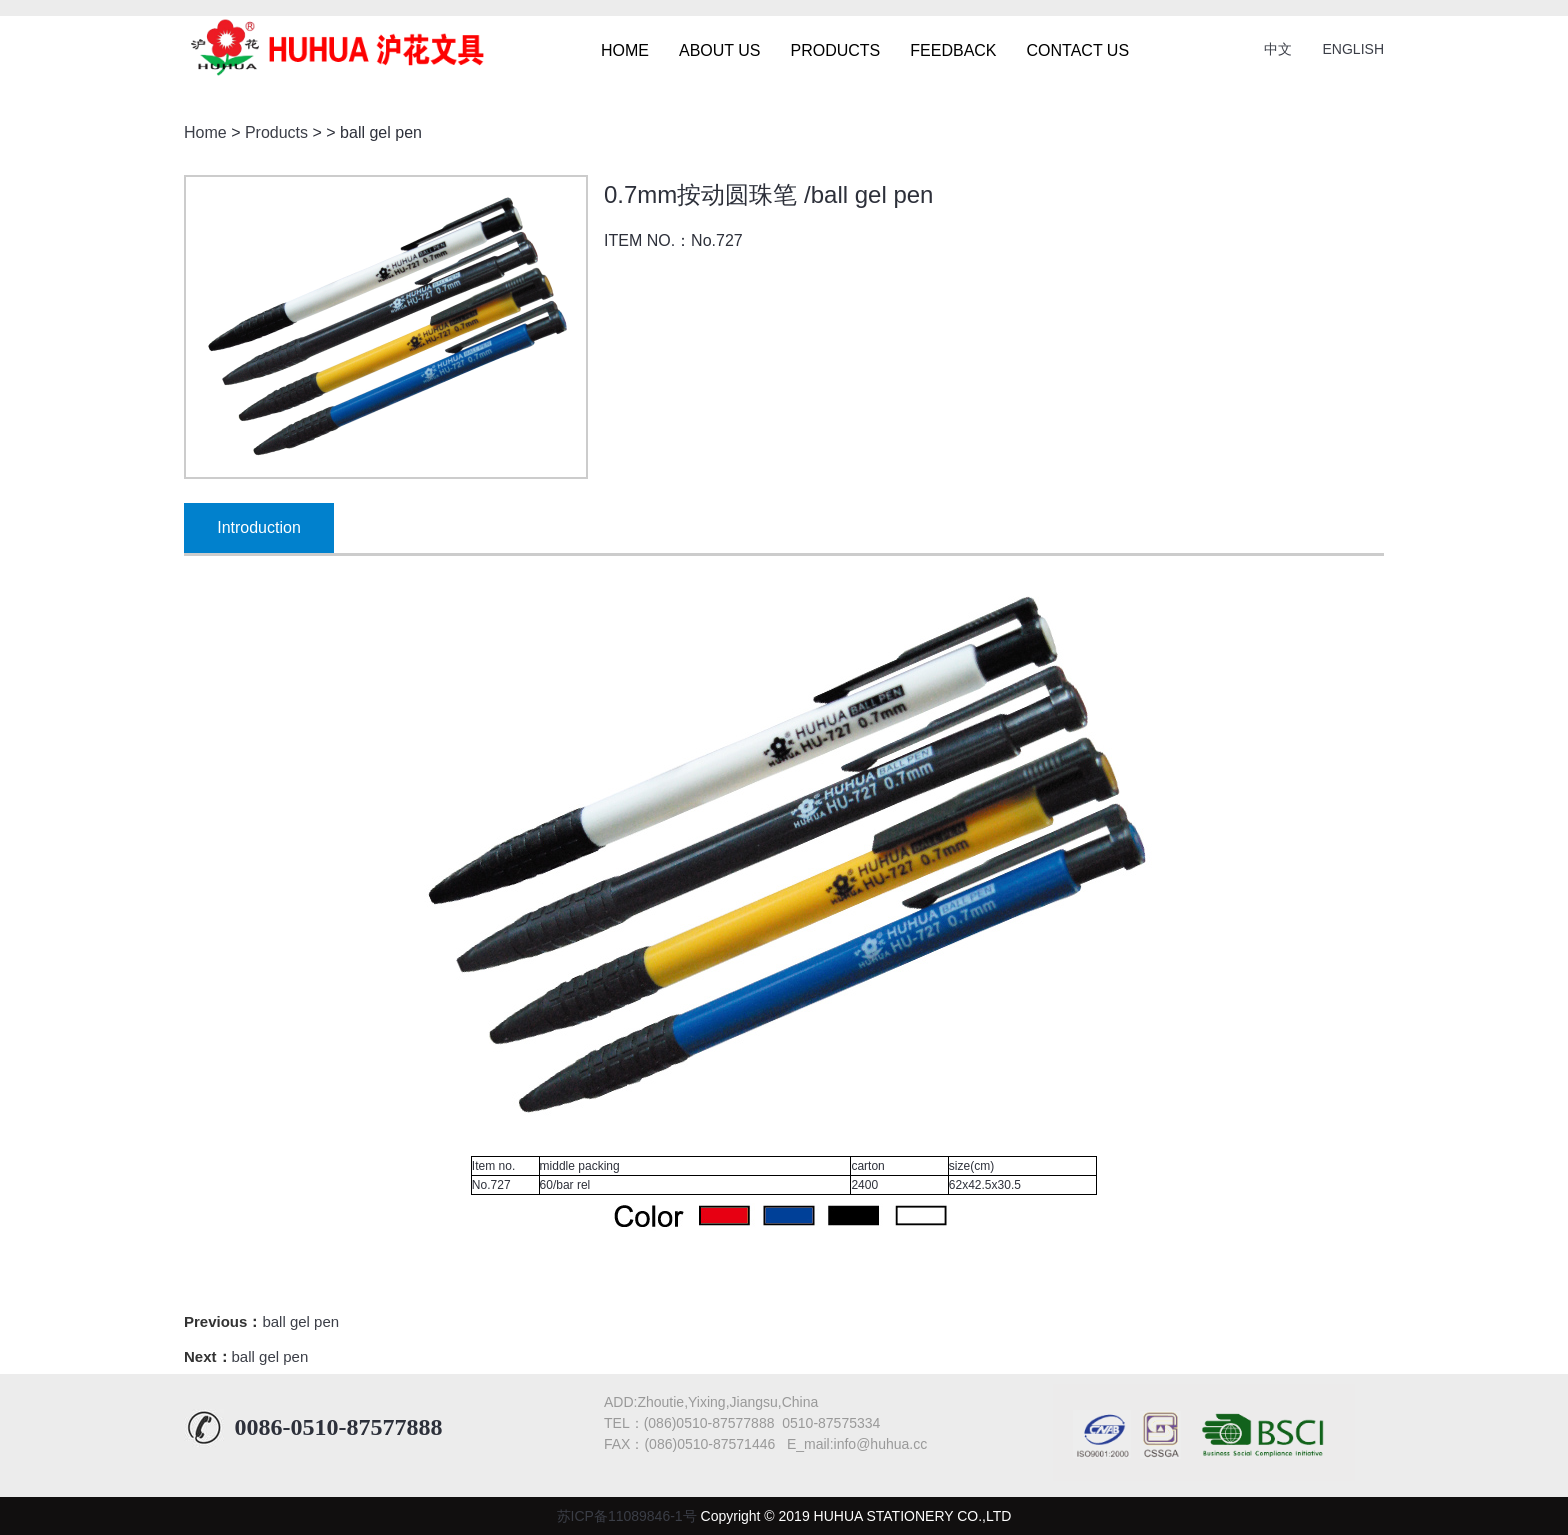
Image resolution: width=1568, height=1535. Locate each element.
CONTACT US (1078, 50)
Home (205, 132)
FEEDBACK (953, 50)
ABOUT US (720, 50)
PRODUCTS (836, 50)
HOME (625, 50)
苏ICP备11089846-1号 (627, 1516)
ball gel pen (300, 1321)
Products (276, 132)
